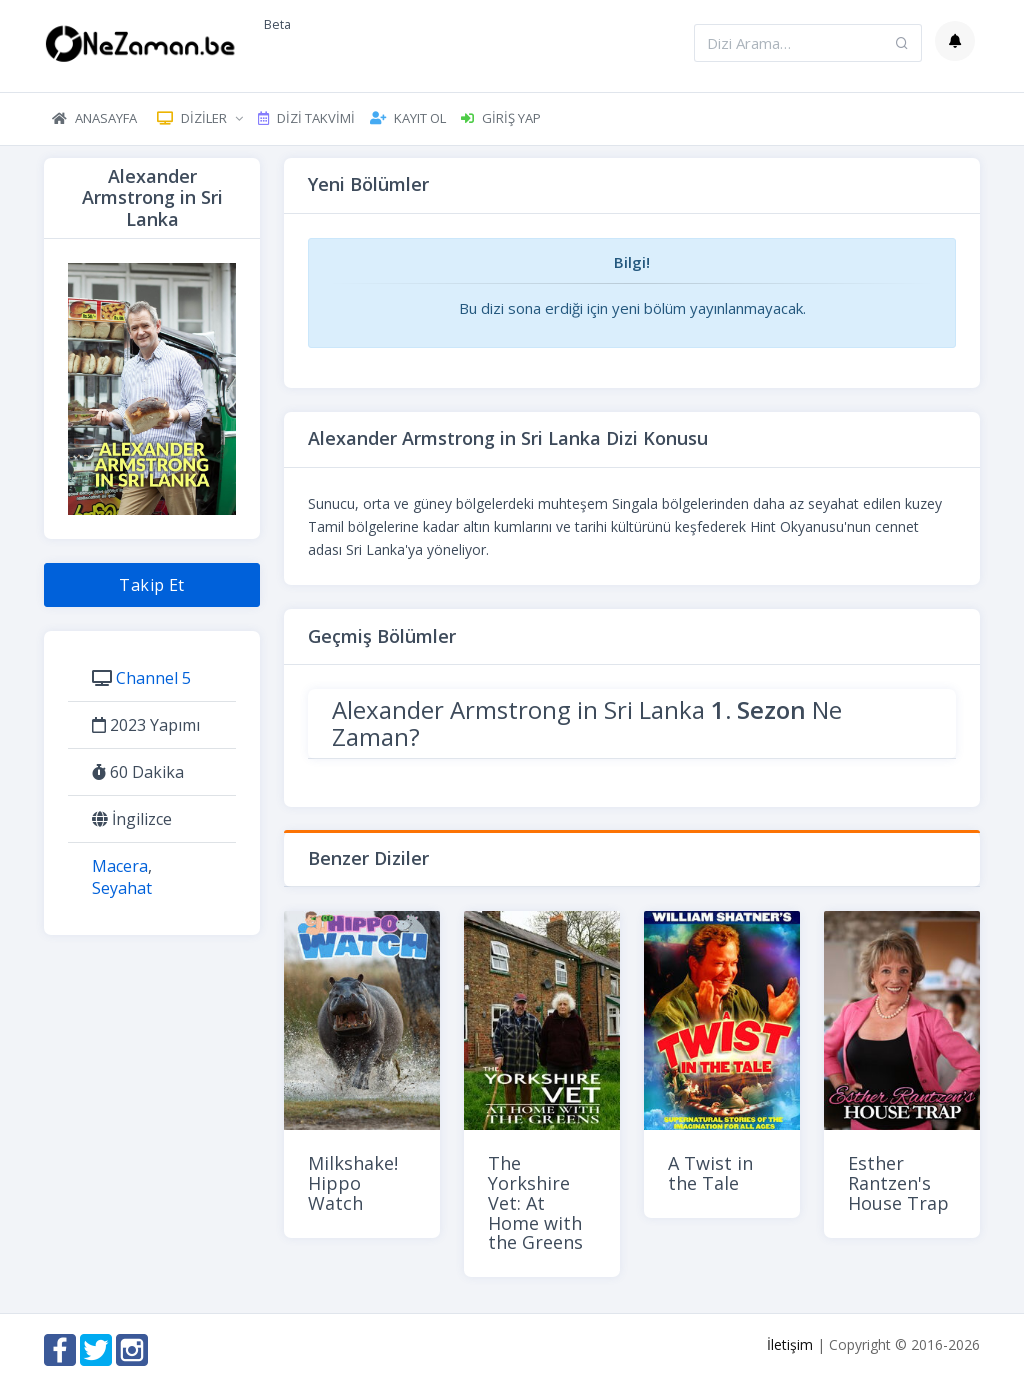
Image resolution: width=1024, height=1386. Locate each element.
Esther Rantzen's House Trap (898, 1183)
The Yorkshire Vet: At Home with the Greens (535, 1202)
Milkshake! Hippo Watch (353, 1183)
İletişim (790, 1344)
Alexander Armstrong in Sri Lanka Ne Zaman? (587, 722)
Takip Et (152, 585)
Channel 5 (153, 678)
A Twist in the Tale (710, 1173)
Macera (120, 866)
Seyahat (122, 888)
